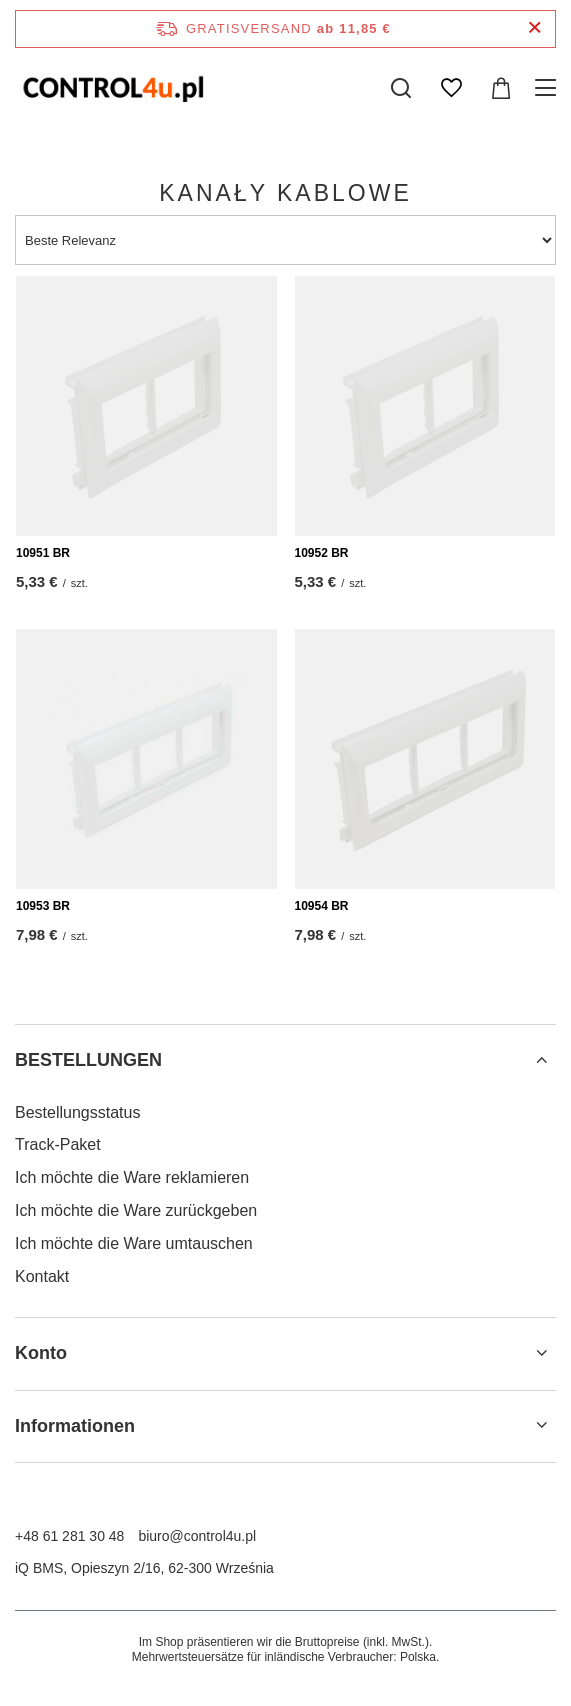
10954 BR (322, 906)
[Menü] (548, 88)
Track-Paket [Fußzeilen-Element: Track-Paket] (58, 1144)
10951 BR (43, 553)
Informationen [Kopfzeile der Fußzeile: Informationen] (75, 1426)
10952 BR (322, 553)
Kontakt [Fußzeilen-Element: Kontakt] (42, 1276)
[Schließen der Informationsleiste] (534, 28)
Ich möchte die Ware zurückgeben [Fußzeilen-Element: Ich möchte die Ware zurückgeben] (136, 1210)
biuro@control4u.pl (197, 1536)
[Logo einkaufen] (114, 88)
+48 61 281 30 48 (69, 1536)
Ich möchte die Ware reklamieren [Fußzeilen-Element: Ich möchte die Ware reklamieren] (132, 1177)
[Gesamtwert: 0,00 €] (501, 88)
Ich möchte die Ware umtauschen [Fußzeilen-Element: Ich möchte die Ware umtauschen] (134, 1243)
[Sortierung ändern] (285, 240)
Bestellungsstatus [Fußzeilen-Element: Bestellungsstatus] (77, 1112)
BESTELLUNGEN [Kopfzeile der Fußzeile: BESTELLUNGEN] (88, 1060)
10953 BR (43, 906)
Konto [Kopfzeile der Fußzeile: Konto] (41, 1353)
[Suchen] (401, 88)
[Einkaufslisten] (451, 88)
